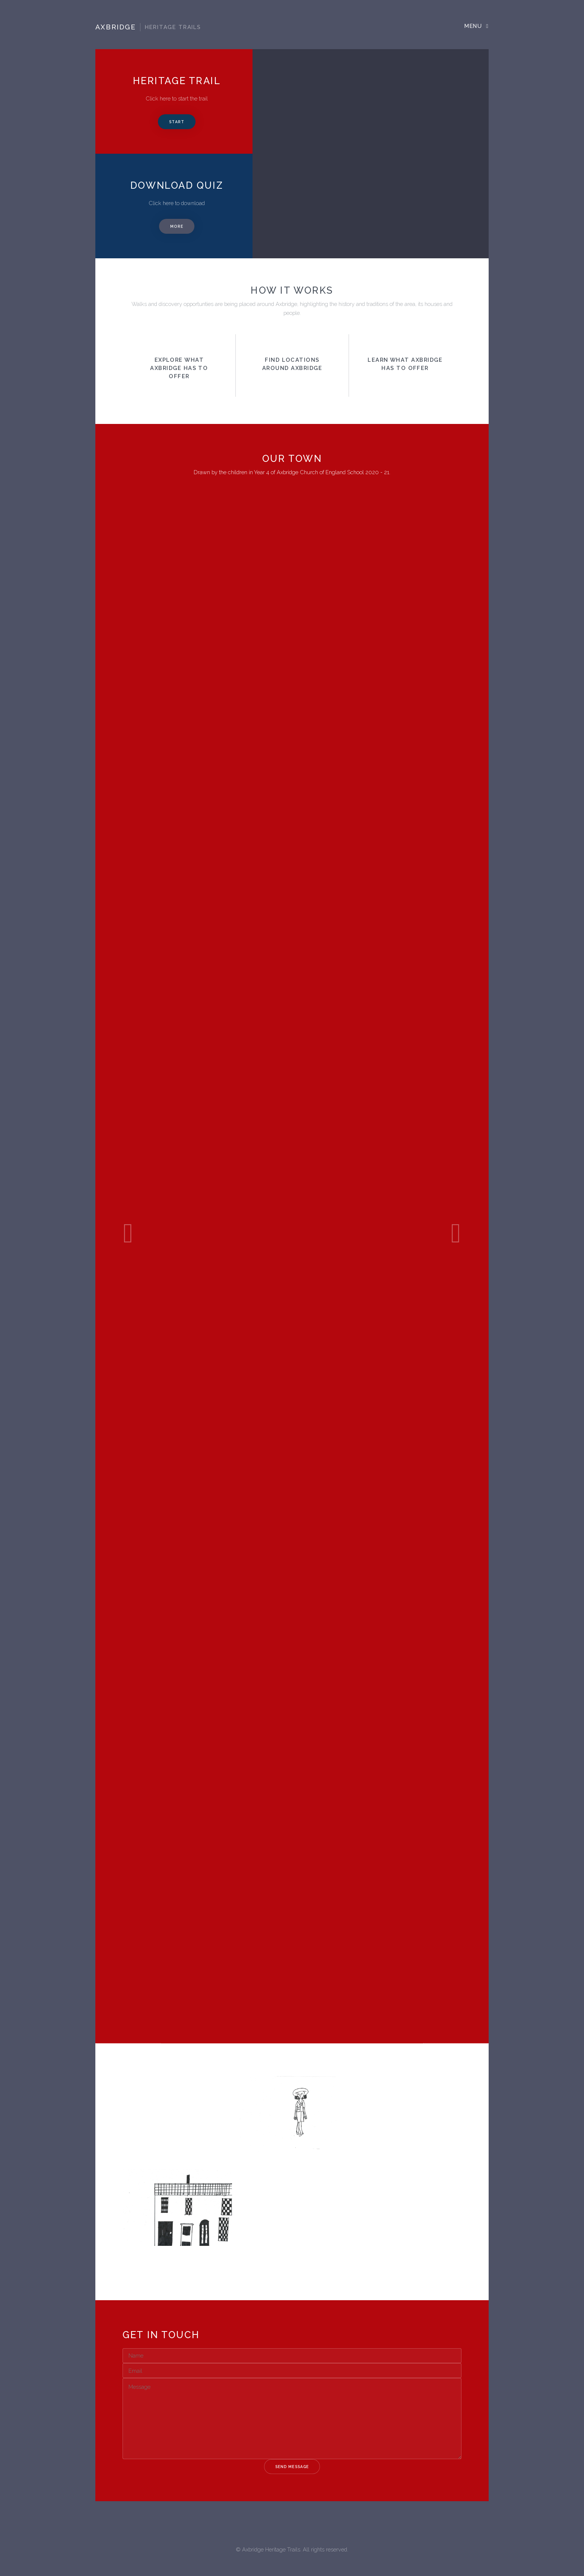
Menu (473, 26)
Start (176, 121)
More (176, 226)
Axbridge (148, 27)
